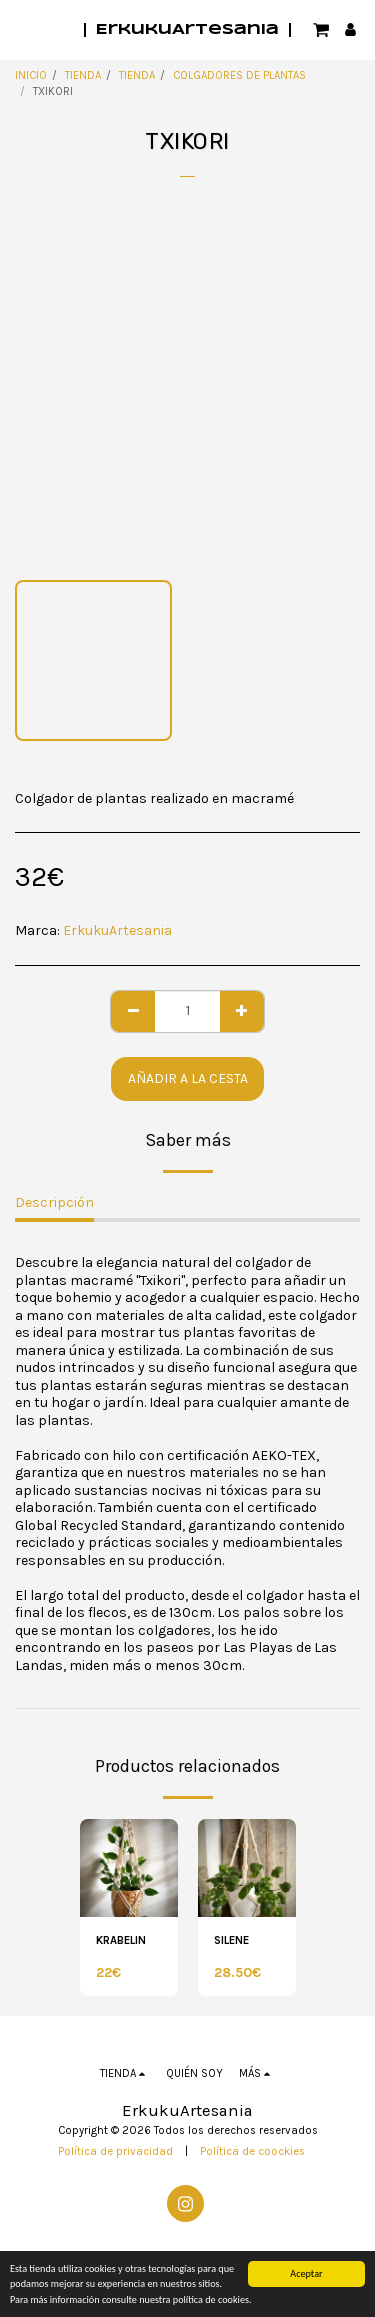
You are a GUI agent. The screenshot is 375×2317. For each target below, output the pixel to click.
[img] (129, 1868)
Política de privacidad (115, 2151)
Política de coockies (252, 2151)
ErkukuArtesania (117, 930)
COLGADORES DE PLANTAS (239, 75)
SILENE (231, 1940)
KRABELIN (121, 1940)
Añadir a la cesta (188, 1078)
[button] (22, 28)
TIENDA (83, 75)
